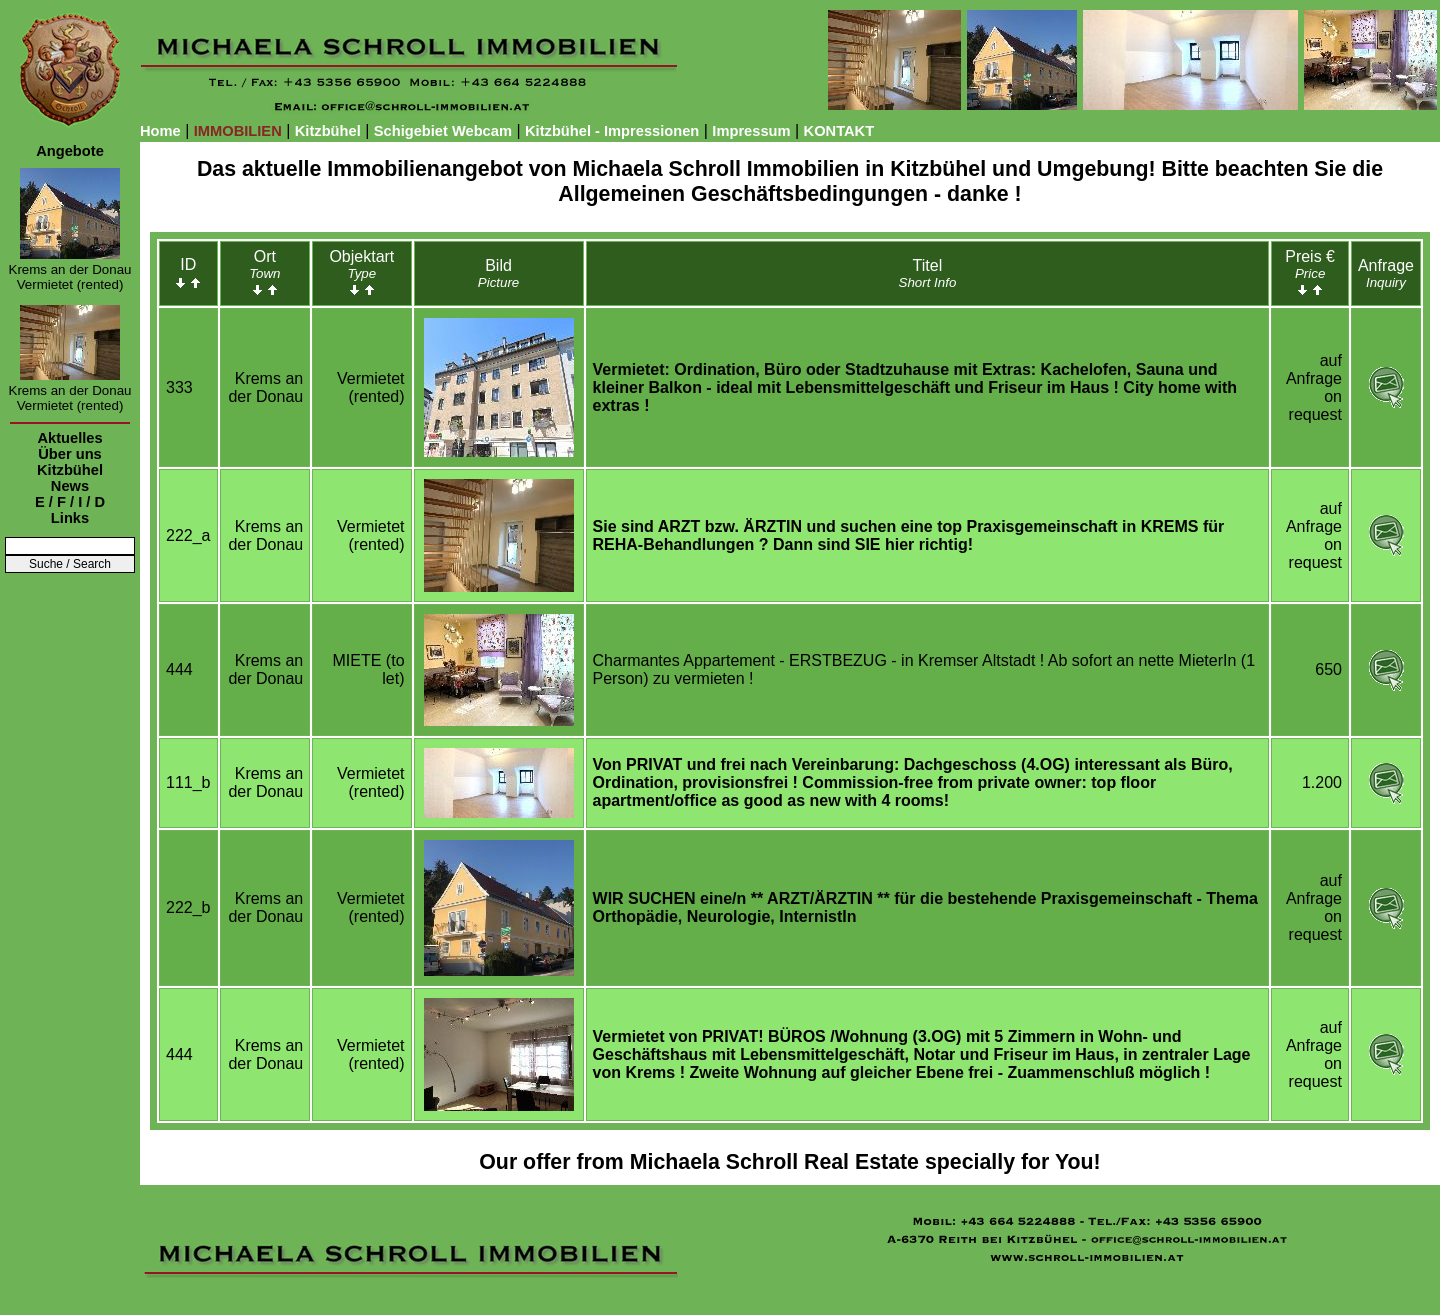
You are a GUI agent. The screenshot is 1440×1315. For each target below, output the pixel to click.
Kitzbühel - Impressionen (612, 131)
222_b (188, 907)
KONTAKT (839, 131)
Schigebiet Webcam (443, 131)
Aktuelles (69, 438)
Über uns (70, 454)
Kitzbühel (328, 131)
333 (179, 387)
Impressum (751, 131)
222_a (188, 535)
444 (179, 669)
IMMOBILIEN (238, 131)
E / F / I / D (70, 502)
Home (160, 131)
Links (70, 518)
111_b (188, 782)
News (70, 486)
